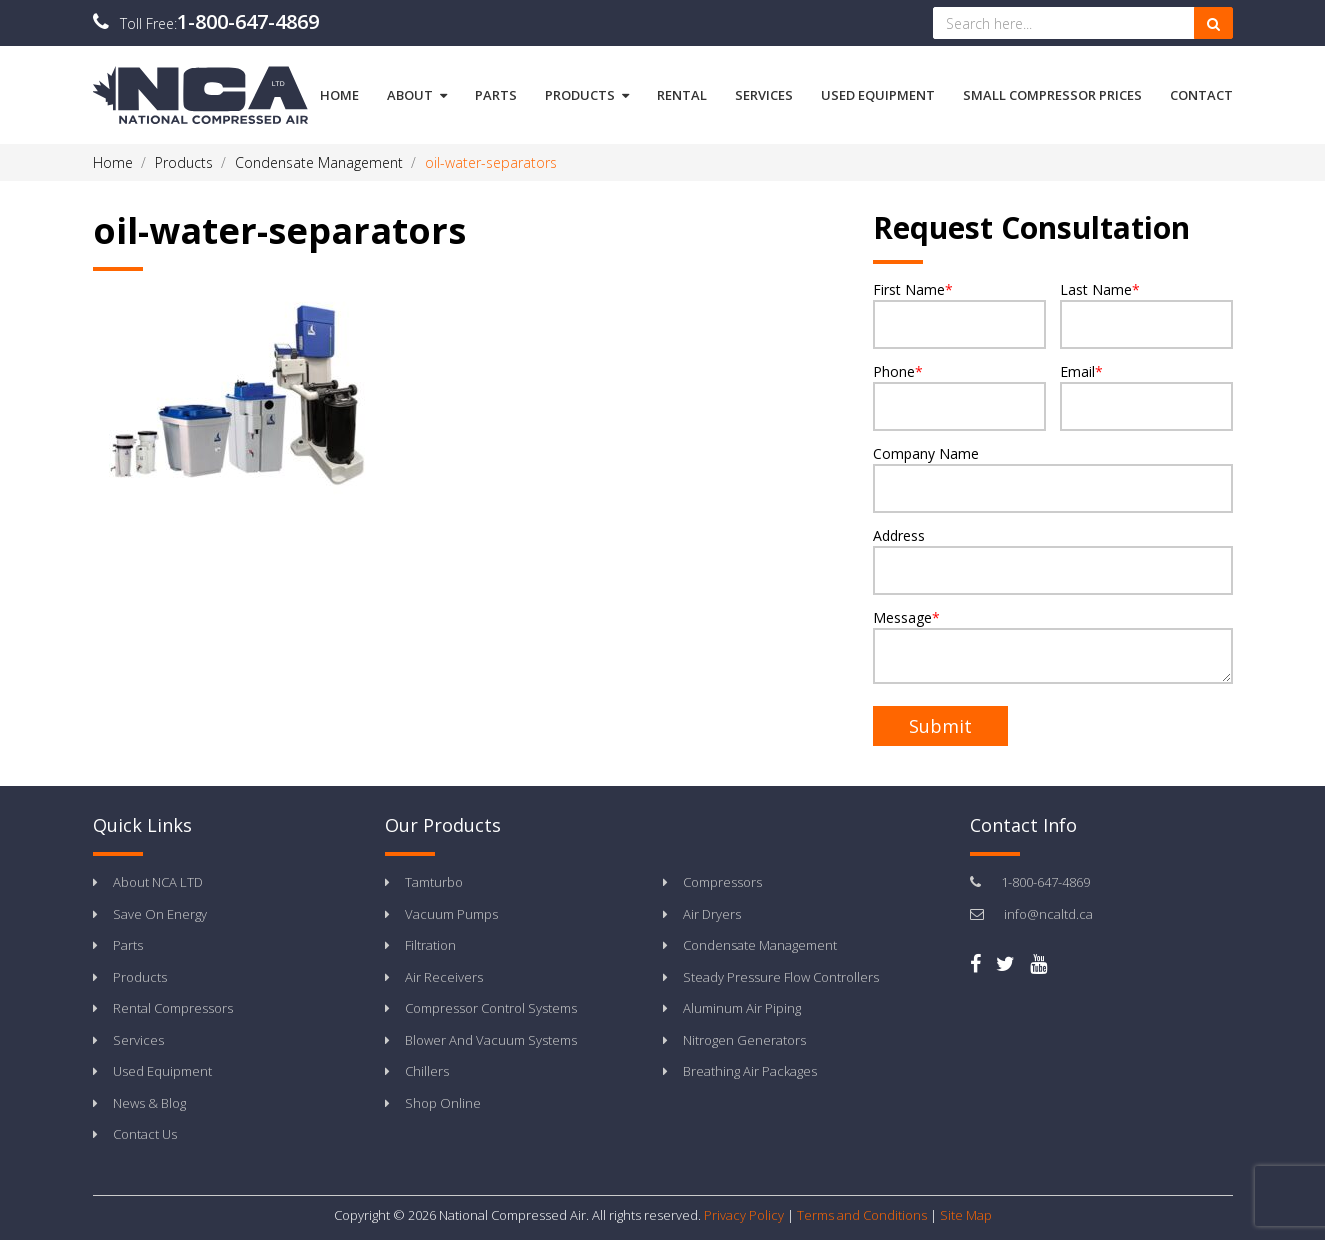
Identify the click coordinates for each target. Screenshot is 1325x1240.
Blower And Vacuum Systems (491, 1040)
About (417, 95)
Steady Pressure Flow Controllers (781, 977)
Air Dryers (712, 914)
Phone (959, 396)
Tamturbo (434, 882)
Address (1053, 560)
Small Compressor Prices (1052, 95)
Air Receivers (444, 977)
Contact (1201, 95)
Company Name (1053, 478)
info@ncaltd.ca (1048, 914)
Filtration (430, 945)
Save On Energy (160, 914)
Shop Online (443, 1103)
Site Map (966, 1215)
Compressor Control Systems (491, 1008)
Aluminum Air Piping (742, 1008)
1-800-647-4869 (248, 21)
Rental (682, 95)
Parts (496, 95)
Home (339, 95)
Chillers (427, 1071)
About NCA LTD (158, 882)
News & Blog (149, 1103)
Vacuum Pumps (451, 914)
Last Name (1146, 314)
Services (764, 95)
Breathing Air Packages (750, 1071)
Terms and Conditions (862, 1215)
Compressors (722, 882)
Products (587, 95)
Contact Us (145, 1134)
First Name (959, 314)
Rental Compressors (173, 1008)
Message (1053, 646)
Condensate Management (760, 945)
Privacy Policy (744, 1215)
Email (1146, 396)
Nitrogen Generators (744, 1040)
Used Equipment (878, 95)
